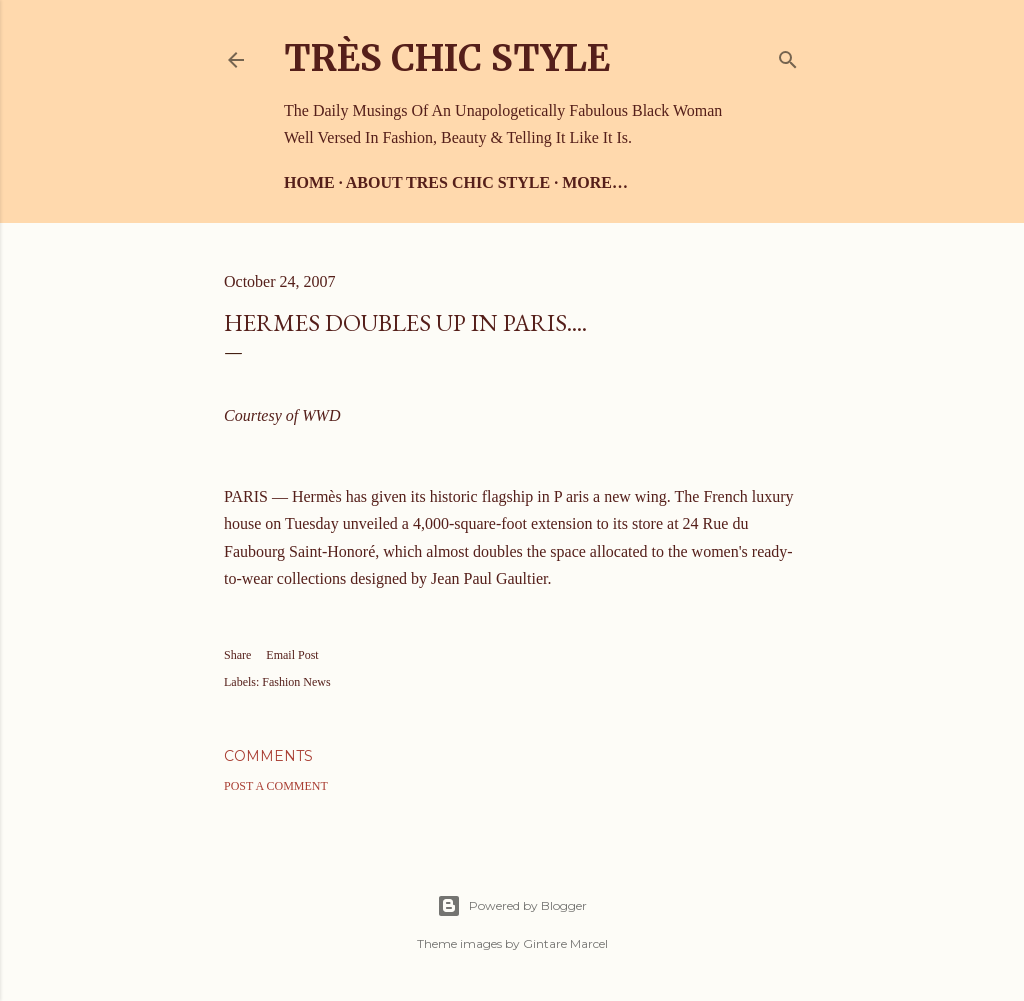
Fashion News (296, 682)
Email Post (292, 655)
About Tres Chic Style (448, 182)
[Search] (788, 55)
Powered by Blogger (512, 906)
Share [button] (237, 655)
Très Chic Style (447, 58)
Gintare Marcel (565, 943)
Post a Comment (276, 786)
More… (595, 182)
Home (309, 182)
